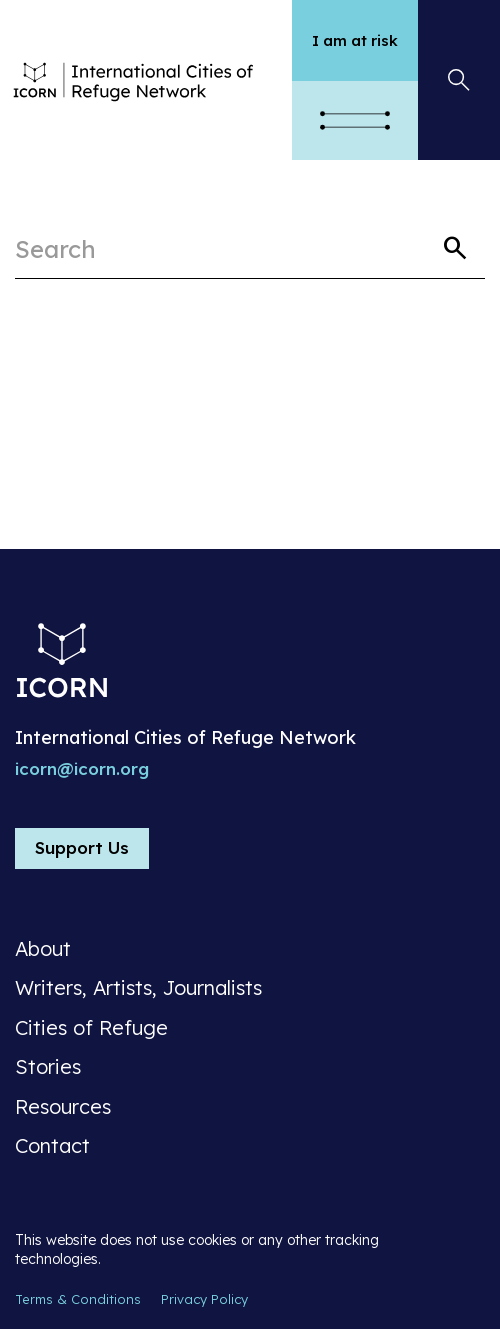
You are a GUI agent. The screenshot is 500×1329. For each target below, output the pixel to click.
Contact (52, 1146)
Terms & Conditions (78, 1299)
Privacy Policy (204, 1299)
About (43, 949)
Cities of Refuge (91, 1028)
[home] (153, 80)
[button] (355, 120)
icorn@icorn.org (82, 769)
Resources (63, 1107)
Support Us (82, 847)
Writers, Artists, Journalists (138, 988)
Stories (48, 1067)
